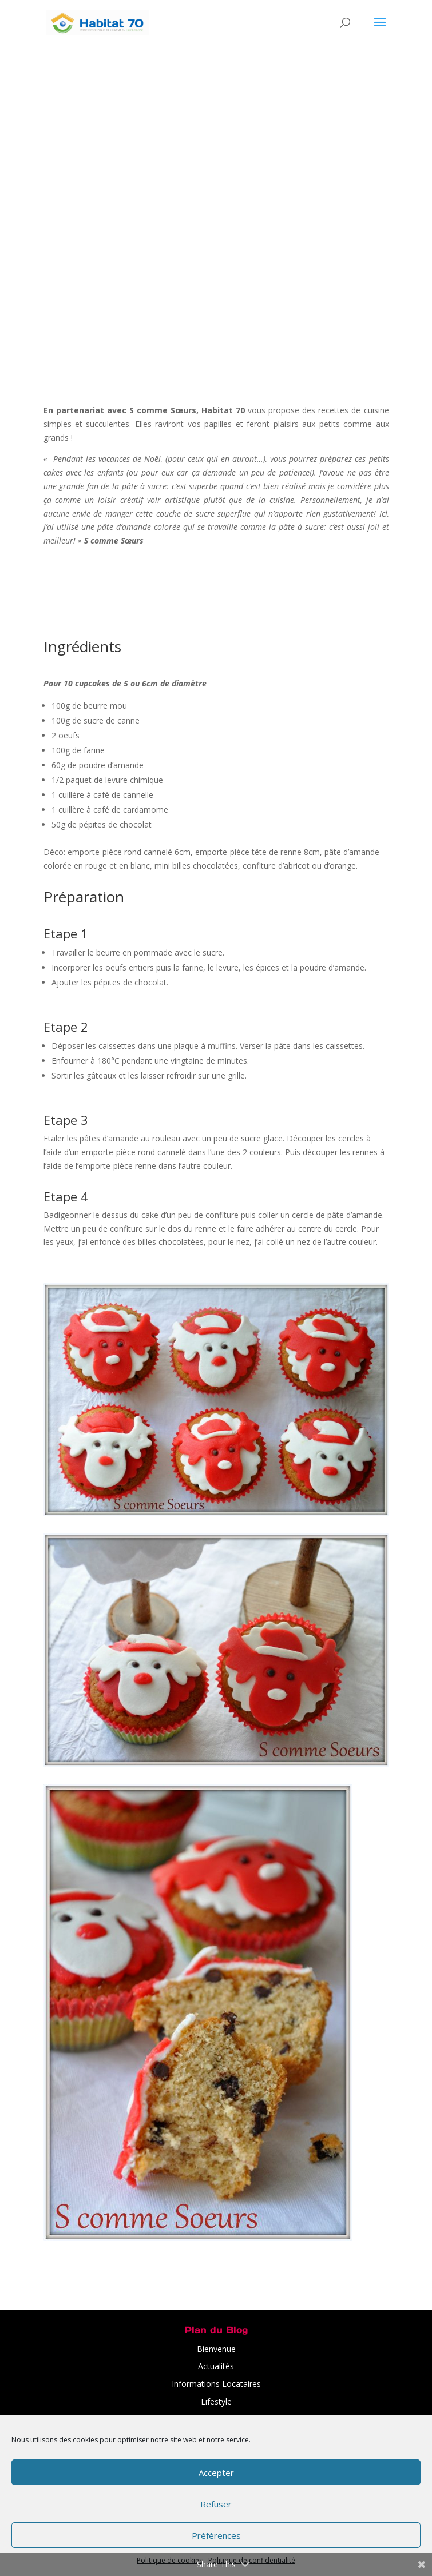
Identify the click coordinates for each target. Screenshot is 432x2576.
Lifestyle (216, 2401)
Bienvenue (216, 2348)
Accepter (216, 2472)
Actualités (216, 2366)
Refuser (216, 2504)
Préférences (216, 2535)
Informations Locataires (216, 2383)
